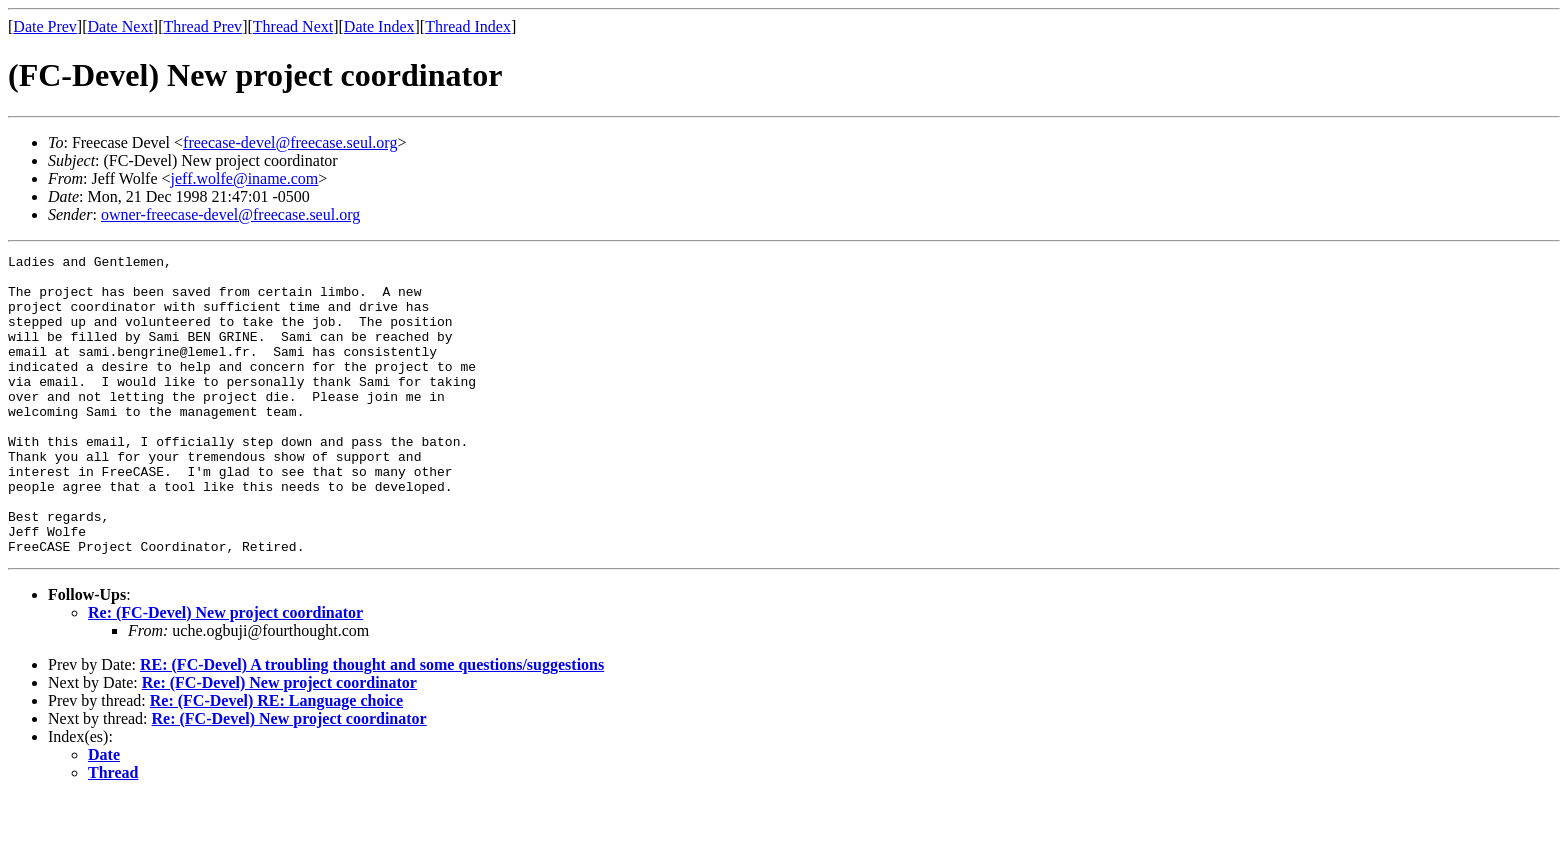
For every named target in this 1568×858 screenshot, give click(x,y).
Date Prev (45, 26)
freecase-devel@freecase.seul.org (290, 142)
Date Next (120, 26)
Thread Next (293, 26)
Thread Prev (202, 26)
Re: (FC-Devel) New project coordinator (225, 672)
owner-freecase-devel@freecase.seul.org (230, 214)
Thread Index (468, 26)
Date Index (379, 26)
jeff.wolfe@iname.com (245, 178)
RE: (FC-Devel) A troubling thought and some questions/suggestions (372, 724)
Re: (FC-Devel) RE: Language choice (276, 760)
